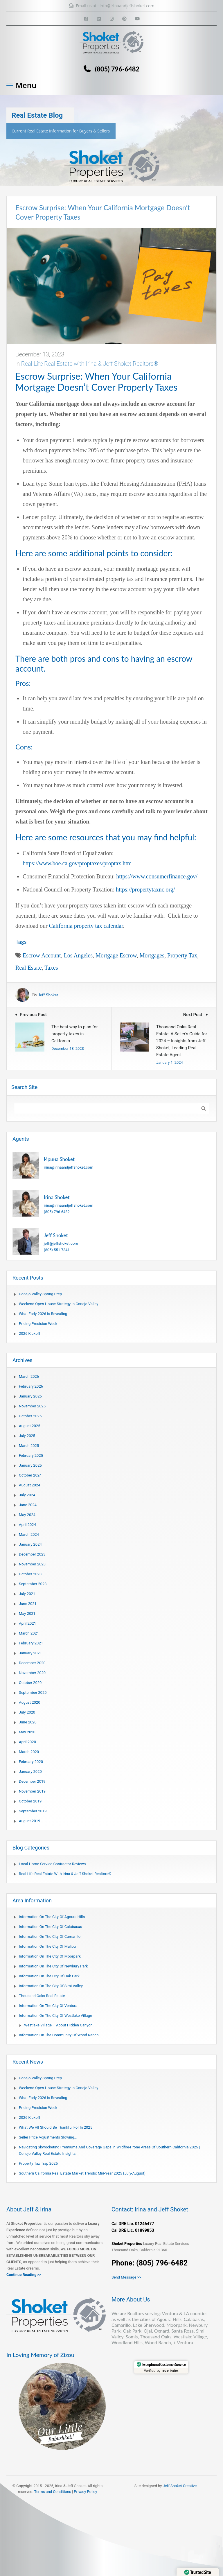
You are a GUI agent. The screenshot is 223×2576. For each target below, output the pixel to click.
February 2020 (31, 1761)
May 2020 (27, 1732)
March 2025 (29, 1445)
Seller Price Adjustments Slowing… (48, 2137)
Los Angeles (78, 955)
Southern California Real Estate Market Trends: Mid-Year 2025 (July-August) (82, 2173)
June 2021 (28, 1603)
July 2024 (27, 1495)
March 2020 (29, 1752)
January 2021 (30, 1653)
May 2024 (27, 1515)
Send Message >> (126, 2277)
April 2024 (27, 1524)
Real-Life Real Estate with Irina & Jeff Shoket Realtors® (89, 363)
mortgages (152, 955)
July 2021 (27, 1594)
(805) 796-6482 (117, 69)
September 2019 (33, 1811)
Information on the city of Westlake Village (55, 2015)
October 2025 (30, 1416)
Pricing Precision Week (38, 1323)
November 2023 (32, 1564)
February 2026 (31, 1386)
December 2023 (32, 1554)
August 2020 (29, 1702)
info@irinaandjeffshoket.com (127, 5)
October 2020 (30, 1682)
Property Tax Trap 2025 (38, 2163)
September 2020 (33, 1692)
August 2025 (29, 1426)
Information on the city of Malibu (47, 1946)
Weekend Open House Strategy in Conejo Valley (58, 1304)
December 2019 (32, 1781)
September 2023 (33, 1584)
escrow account (42, 955)
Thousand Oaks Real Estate (42, 1996)
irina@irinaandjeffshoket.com (68, 1167)
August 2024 (29, 1485)
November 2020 (32, 1673)
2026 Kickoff (29, 1333)
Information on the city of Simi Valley (51, 1986)
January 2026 (30, 1396)
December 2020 (32, 1663)
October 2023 (30, 1574)
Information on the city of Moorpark (50, 1956)
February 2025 (31, 1455)
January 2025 (30, 1465)
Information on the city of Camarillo (49, 1936)
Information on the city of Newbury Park (53, 1966)
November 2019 (32, 1791)
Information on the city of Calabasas (50, 1926)
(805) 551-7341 (57, 1250)
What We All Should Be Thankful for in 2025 (55, 2127)
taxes (51, 967)
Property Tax (182, 955)
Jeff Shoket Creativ (179, 2486)
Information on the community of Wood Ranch (58, 2035)
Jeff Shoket (48, 995)
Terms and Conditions (52, 2491)
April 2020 (27, 1742)
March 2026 (29, 1376)
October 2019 (30, 1801)
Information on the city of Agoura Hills (52, 1917)
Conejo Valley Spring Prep (40, 1294)
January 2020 (30, 1771)
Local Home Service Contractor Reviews (52, 1864)
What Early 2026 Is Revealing (43, 1314)
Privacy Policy (85, 2491)
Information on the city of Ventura (48, 2005)
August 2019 (29, 1821)
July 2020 (27, 1712)
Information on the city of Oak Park (49, 1976)
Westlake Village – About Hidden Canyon (58, 2025)
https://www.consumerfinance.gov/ (156, 876)
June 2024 (28, 1505)
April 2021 (27, 1623)
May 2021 (27, 1613)
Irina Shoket (57, 1197)
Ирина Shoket (59, 1159)
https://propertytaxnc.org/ (145, 889)
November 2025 (32, 1406)
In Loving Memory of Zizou (40, 2354)
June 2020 (28, 1722)
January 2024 (30, 1544)
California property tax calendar (86, 926)
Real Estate (28, 967)
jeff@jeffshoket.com (61, 1243)
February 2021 (31, 1643)
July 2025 (27, 1436)
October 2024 (30, 1475)
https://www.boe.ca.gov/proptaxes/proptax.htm (77, 863)
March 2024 (29, 1534)
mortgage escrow (116, 955)
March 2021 (29, 1633)
